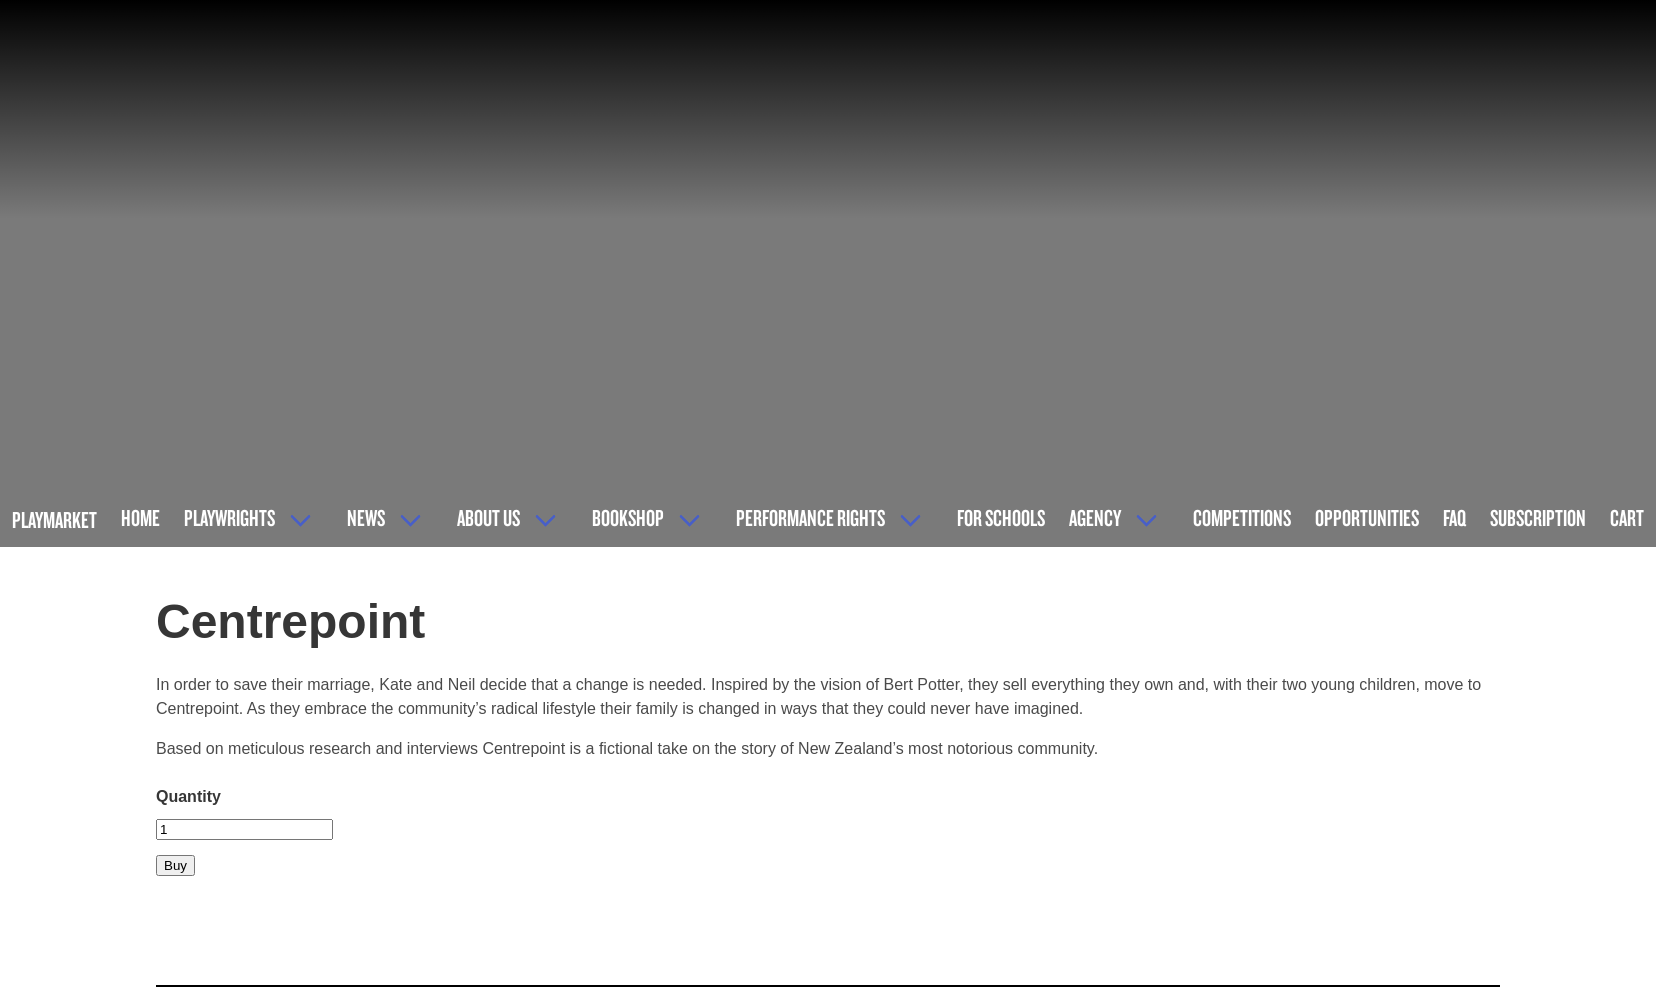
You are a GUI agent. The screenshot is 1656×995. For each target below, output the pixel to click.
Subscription (1538, 517)
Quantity (188, 796)
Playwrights (229, 517)
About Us (488, 517)
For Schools (1001, 517)
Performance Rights (810, 517)
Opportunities (1367, 517)
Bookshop (628, 517)
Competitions (1242, 517)
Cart (1627, 517)
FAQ (1454, 517)
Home (140, 517)
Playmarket (54, 519)
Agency (1095, 517)
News (366, 517)
